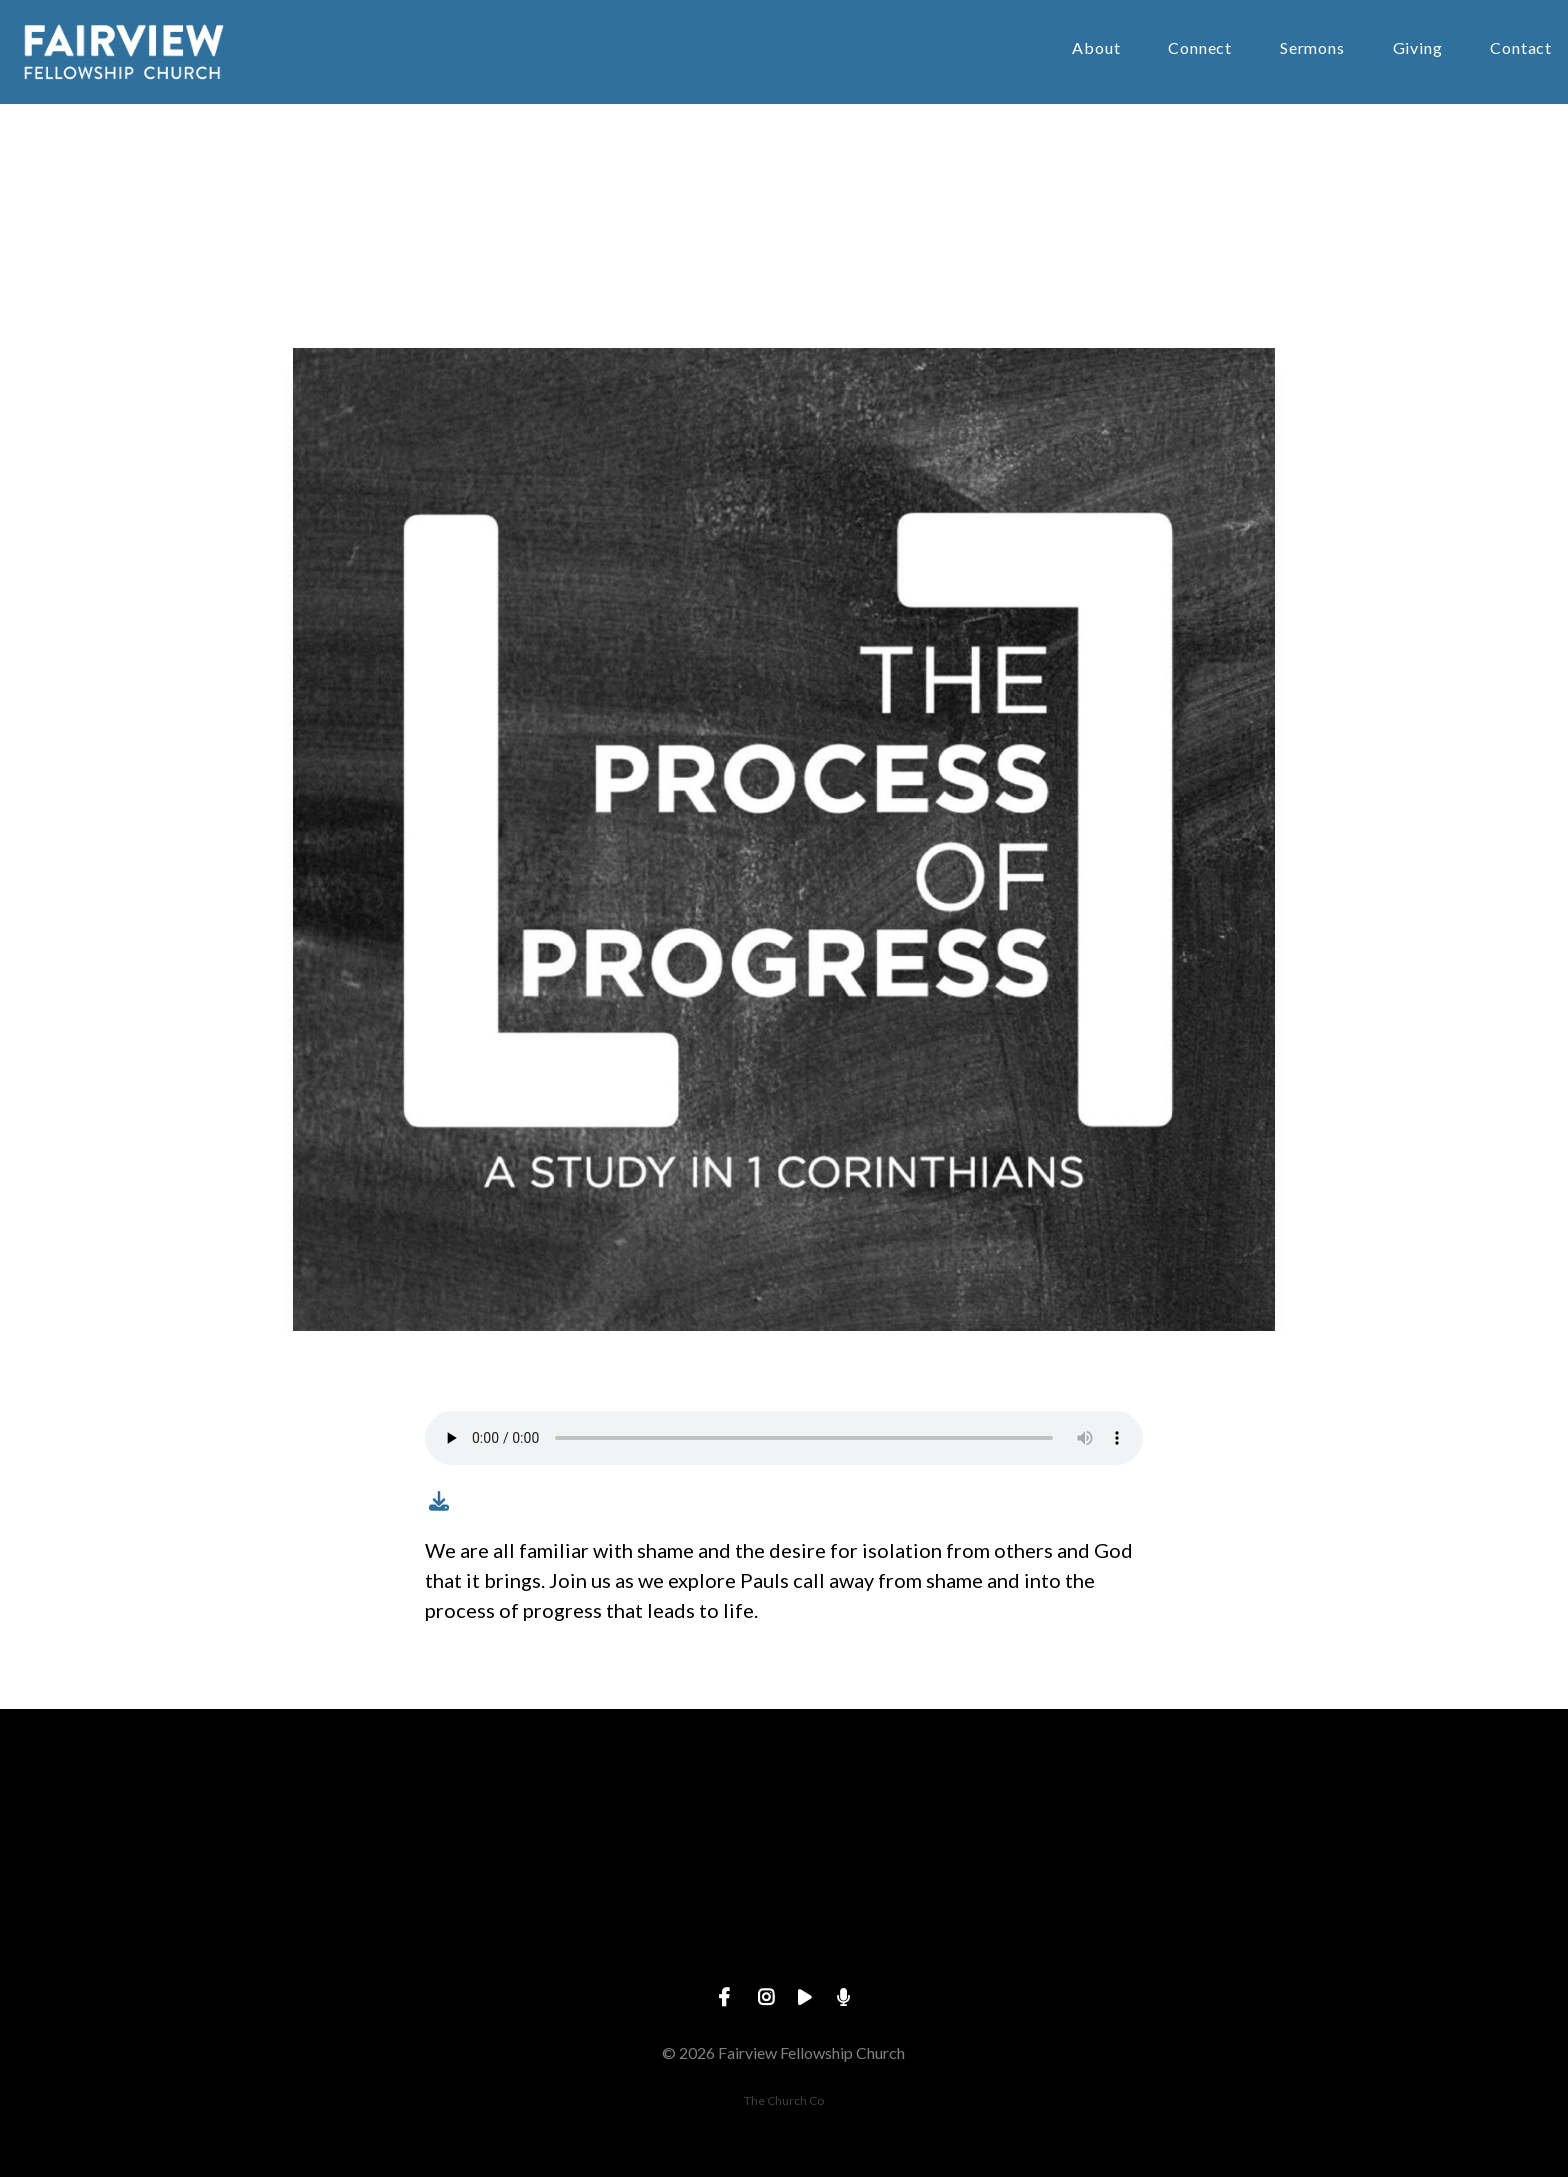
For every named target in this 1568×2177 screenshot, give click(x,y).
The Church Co (784, 2100)
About (1096, 48)
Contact (1521, 48)
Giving (1418, 48)
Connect (1200, 48)
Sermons (1312, 48)
